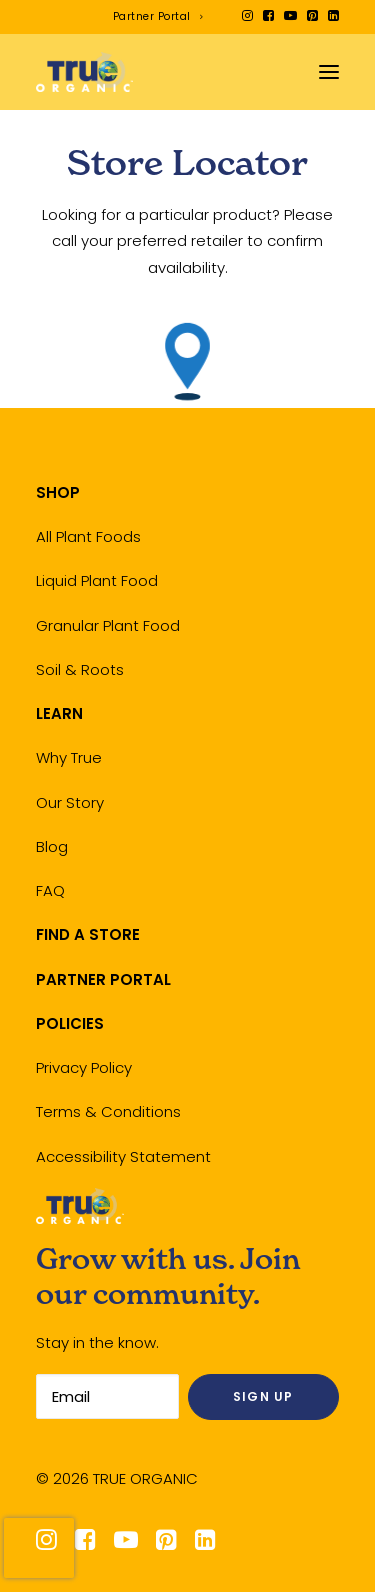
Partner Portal (158, 16)
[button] (247, 15)
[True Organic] (84, 72)
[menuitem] (158, 17)
